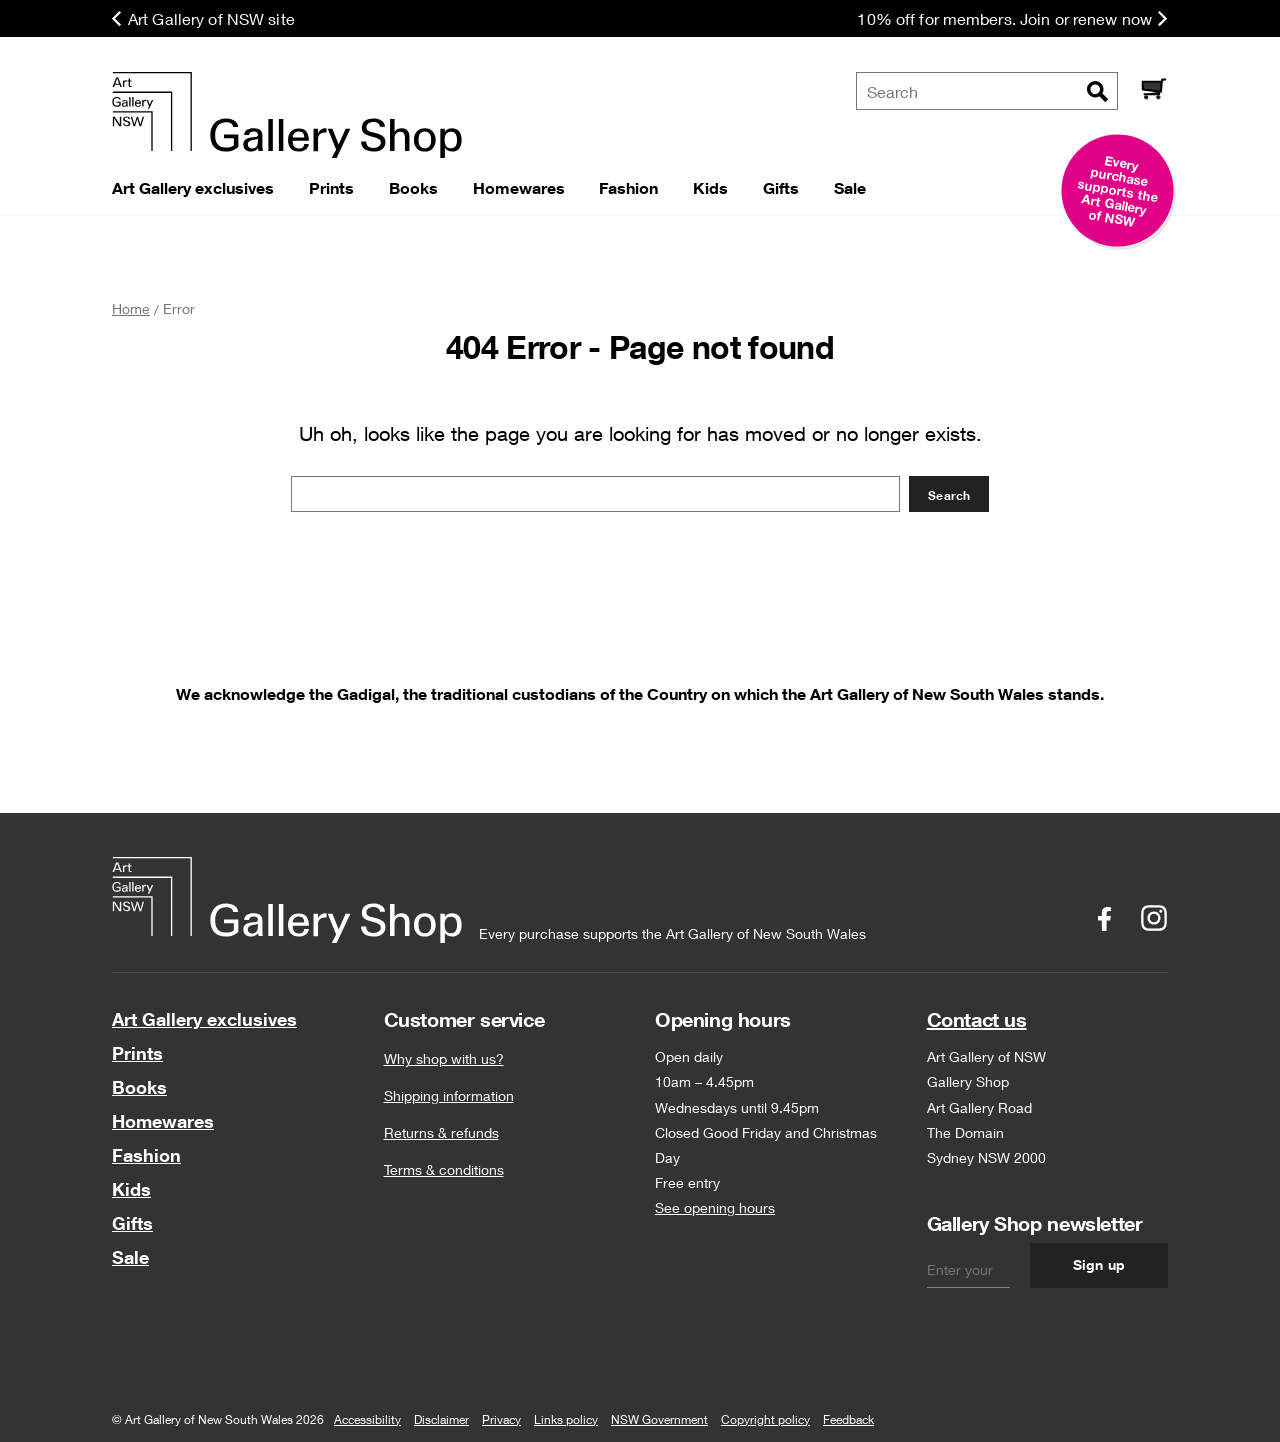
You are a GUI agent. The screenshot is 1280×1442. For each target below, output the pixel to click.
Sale (130, 1257)
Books (139, 1087)
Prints (137, 1053)
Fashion (146, 1155)
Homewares (163, 1121)
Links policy (566, 1419)
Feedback (848, 1419)
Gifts (132, 1223)
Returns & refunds (441, 1132)
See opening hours (715, 1207)
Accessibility (367, 1419)
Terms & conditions (444, 1169)
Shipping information (449, 1095)
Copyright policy (765, 1419)
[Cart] (1153, 90)
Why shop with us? (444, 1058)
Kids (131, 1189)
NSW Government (659, 1419)
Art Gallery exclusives (204, 1019)
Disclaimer (441, 1419)
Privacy (501, 1419)
